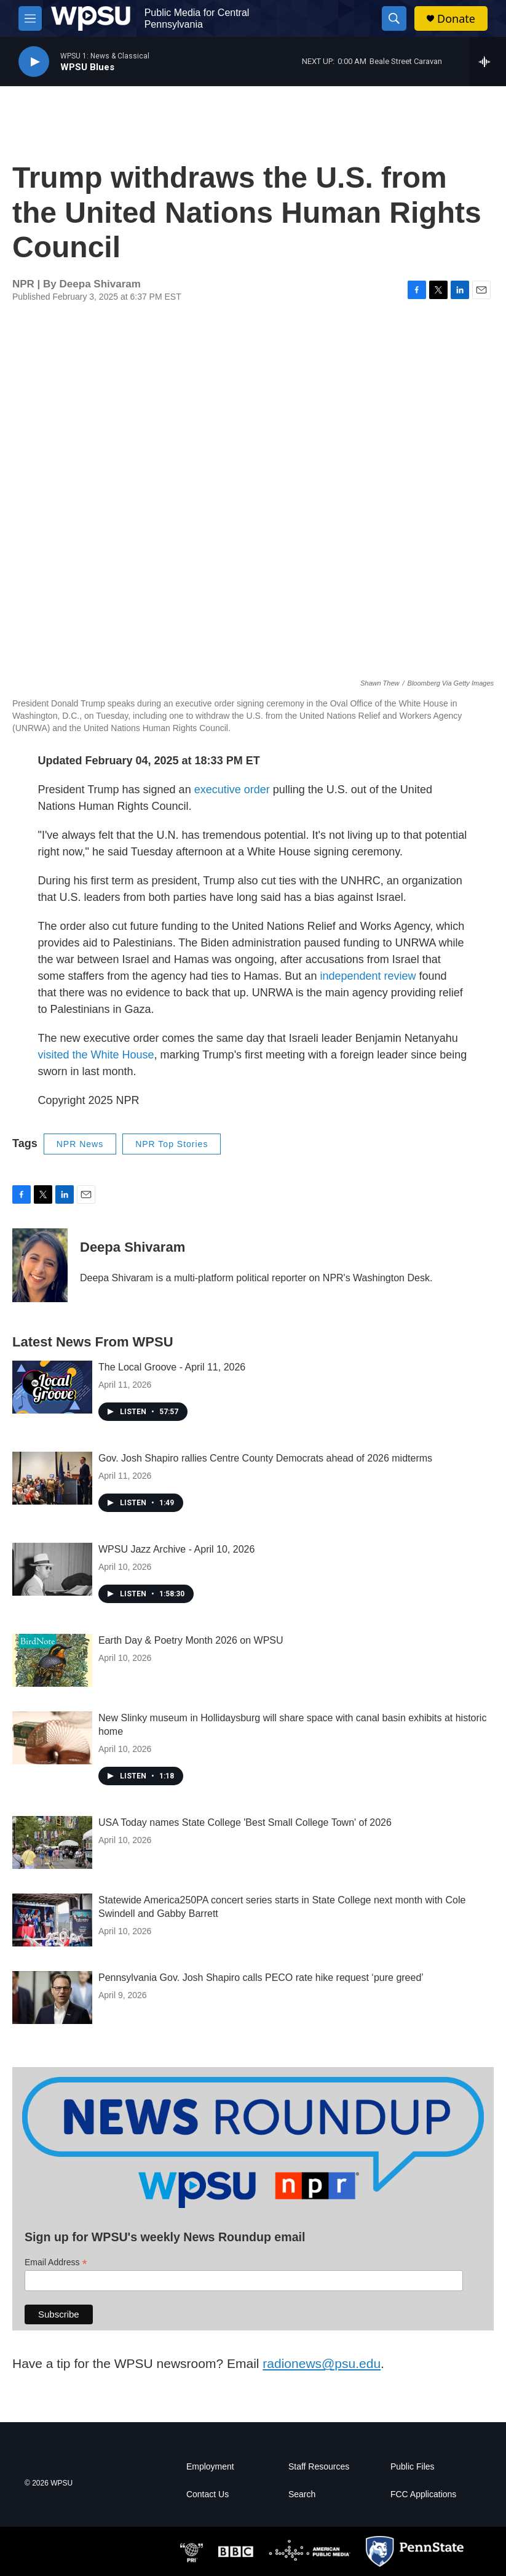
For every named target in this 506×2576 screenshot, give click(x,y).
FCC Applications (423, 2494)
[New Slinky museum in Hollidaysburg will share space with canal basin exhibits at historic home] (52, 1737)
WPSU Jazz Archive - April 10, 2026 (176, 1549)
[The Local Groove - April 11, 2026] (52, 1387)
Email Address (56, 2262)
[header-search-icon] (394, 18)
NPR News (80, 1144)
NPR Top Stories (171, 1144)
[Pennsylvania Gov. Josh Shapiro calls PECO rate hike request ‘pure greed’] (52, 1997)
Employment (210, 2466)
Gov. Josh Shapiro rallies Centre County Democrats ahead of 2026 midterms (265, 1458)
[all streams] (488, 61)
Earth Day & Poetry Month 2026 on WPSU (190, 1640)
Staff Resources (318, 2466)
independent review (368, 976)
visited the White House (96, 1055)
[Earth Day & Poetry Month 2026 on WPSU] (52, 1660)
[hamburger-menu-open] (30, 18)
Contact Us (207, 2494)
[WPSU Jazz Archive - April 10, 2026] (52, 1569)
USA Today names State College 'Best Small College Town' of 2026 (245, 1822)
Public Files (412, 2466)
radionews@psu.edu (322, 2363)
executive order (232, 789)
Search (301, 2494)
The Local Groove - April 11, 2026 (171, 1367)
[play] (34, 62)
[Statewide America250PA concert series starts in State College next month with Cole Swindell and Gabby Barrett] (52, 1920)
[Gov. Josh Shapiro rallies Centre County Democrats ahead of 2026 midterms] (52, 1478)
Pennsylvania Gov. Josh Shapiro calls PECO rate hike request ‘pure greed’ (261, 1977)
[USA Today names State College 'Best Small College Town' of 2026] (52, 1842)
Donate (456, 18)
